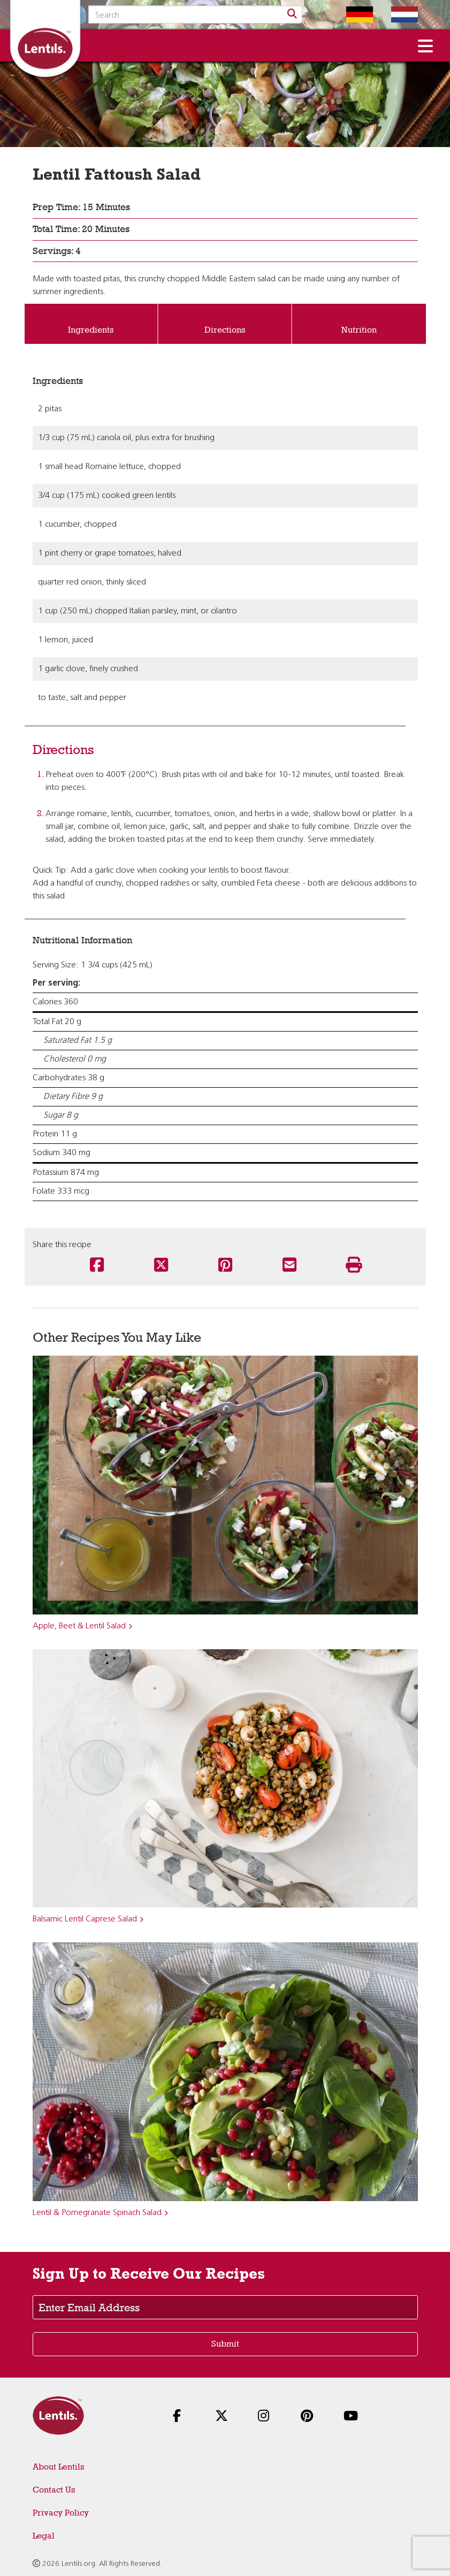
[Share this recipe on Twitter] (161, 1266)
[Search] (292, 14)
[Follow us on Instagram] (267, 2417)
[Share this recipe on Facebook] (97, 1266)
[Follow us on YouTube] (353, 2417)
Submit (225, 2344)
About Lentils (58, 2467)
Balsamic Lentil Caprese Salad (85, 1919)
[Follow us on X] (224, 2417)
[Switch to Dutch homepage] (396, 14)
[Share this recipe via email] (289, 1266)
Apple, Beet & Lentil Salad (79, 1626)
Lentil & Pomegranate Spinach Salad (97, 2213)
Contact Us (54, 2490)
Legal (44, 2536)
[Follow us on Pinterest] (310, 2417)
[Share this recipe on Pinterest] (225, 1266)
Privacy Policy (61, 2513)
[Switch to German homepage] (351, 14)
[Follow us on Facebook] (182, 2417)
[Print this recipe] (354, 1266)
